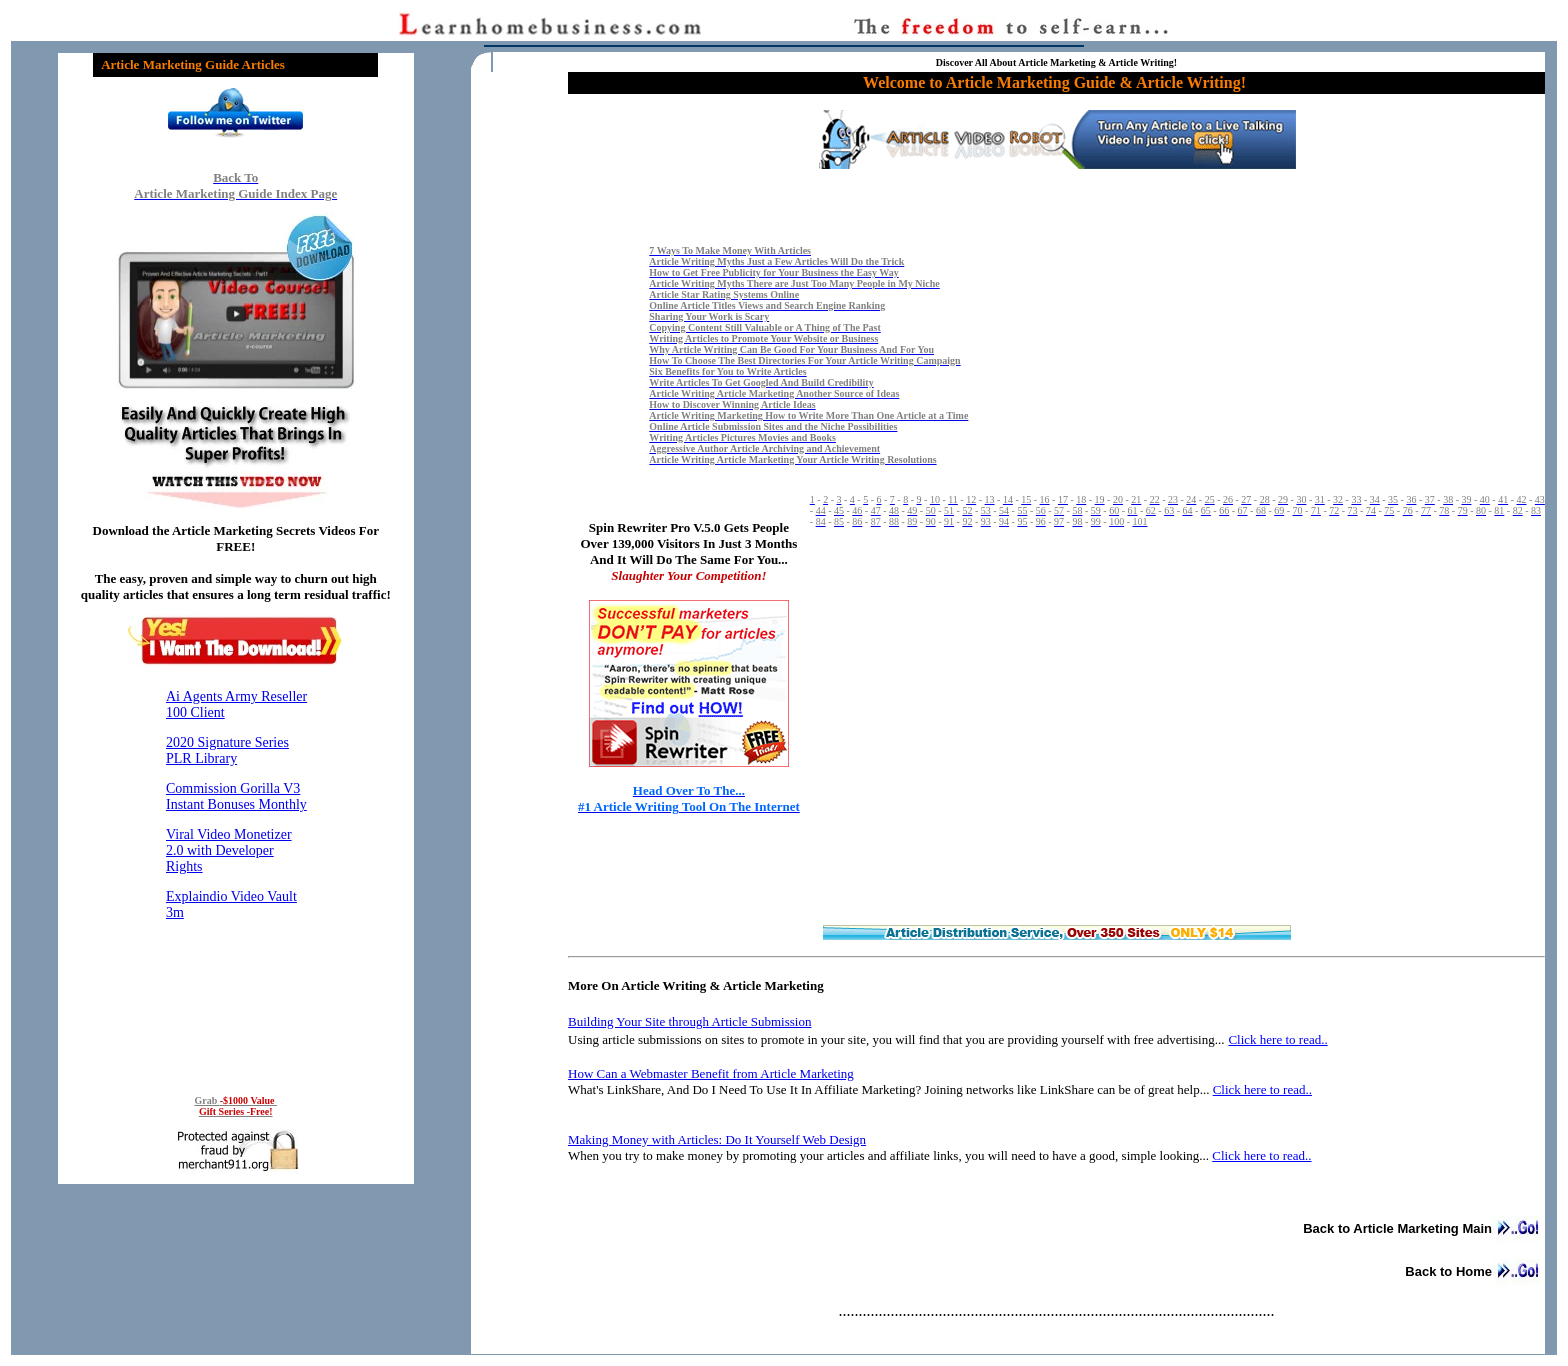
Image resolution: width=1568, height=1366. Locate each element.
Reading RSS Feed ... (236, 876)
